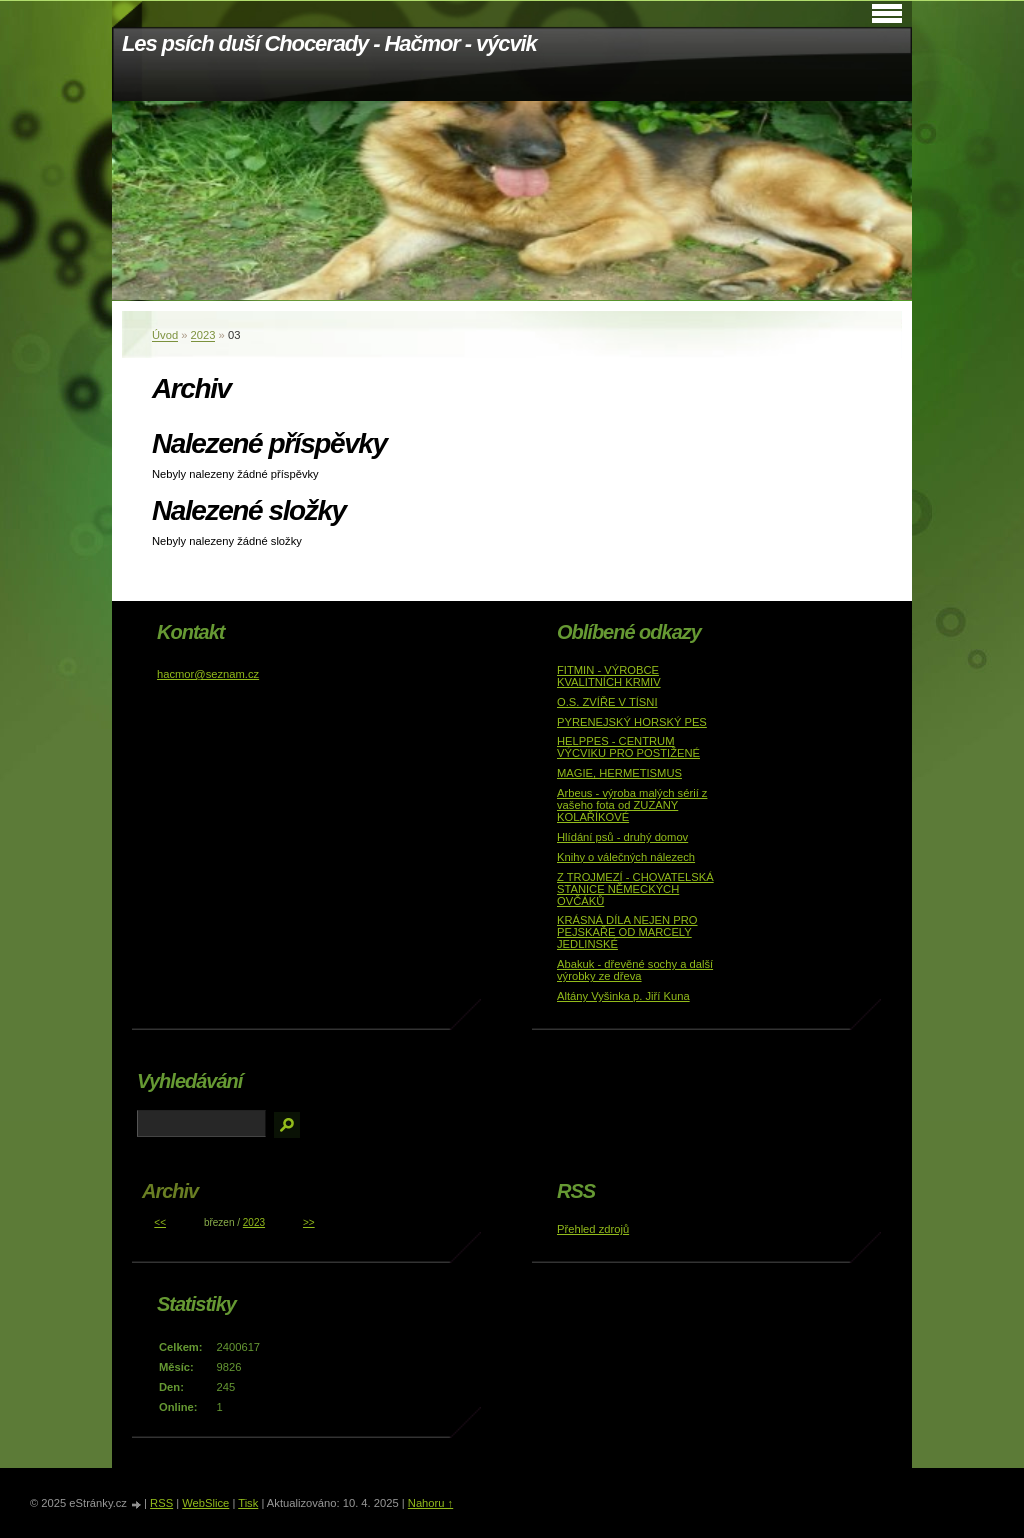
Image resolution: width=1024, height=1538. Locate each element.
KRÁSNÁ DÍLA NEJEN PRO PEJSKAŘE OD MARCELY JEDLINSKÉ (627, 932)
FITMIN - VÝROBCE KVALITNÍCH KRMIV (609, 676)
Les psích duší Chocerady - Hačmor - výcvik (329, 43)
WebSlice (205, 1503)
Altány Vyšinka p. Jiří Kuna (623, 996)
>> (309, 1222)
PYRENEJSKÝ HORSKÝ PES (632, 722)
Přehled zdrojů (593, 1229)
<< (160, 1222)
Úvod (165, 335)
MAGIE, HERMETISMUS (619, 773)
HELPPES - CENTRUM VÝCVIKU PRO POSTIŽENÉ (628, 747)
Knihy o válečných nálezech (626, 857)
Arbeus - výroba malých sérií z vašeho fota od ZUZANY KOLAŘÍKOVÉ (632, 805)
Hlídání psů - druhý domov (622, 837)
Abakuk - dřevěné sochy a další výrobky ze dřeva (635, 970)
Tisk (248, 1503)
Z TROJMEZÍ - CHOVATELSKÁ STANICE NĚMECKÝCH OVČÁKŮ (635, 889)
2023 (203, 335)
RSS (161, 1503)
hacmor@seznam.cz (208, 674)
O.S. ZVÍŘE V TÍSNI (607, 702)
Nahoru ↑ (430, 1503)
